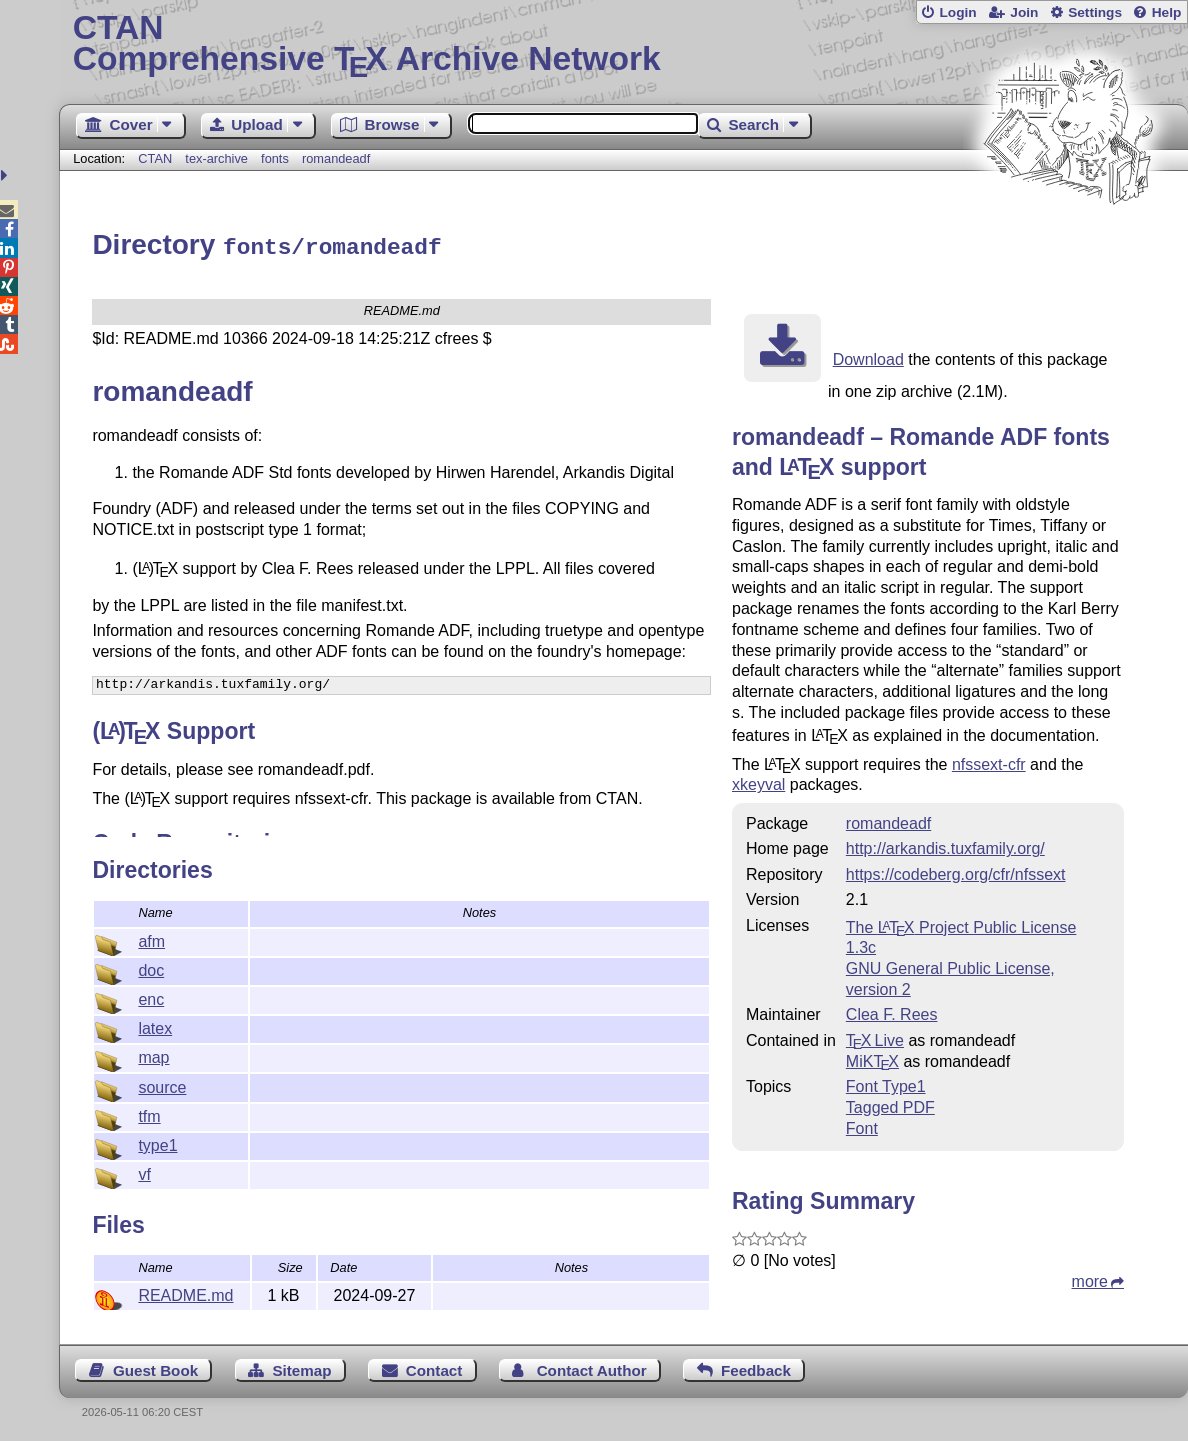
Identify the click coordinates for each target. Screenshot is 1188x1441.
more (1090, 1278)
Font (862, 1125)
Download (868, 356)
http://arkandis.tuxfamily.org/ (945, 845)
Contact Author (592, 1367)
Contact (434, 1367)
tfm (149, 1113)
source (162, 1084)
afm (151, 938)
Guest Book (155, 1367)
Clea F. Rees (892, 1011)
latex (155, 1025)
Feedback (756, 1367)
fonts (275, 158)
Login (957, 12)
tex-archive (216, 158)
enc (151, 996)
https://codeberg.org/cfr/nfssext (956, 871)
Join (1024, 12)
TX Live (875, 1037)
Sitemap (301, 1367)
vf (144, 1171)
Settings (1095, 12)
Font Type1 (886, 1083)
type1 (157, 1142)
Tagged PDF (890, 1104)
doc (151, 967)
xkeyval (758, 781)
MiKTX (872, 1058)
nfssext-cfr (989, 761)
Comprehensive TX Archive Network (624, 45)
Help (1167, 12)
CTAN (155, 158)
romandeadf (336, 158)
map (153, 1054)
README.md (185, 1292)
